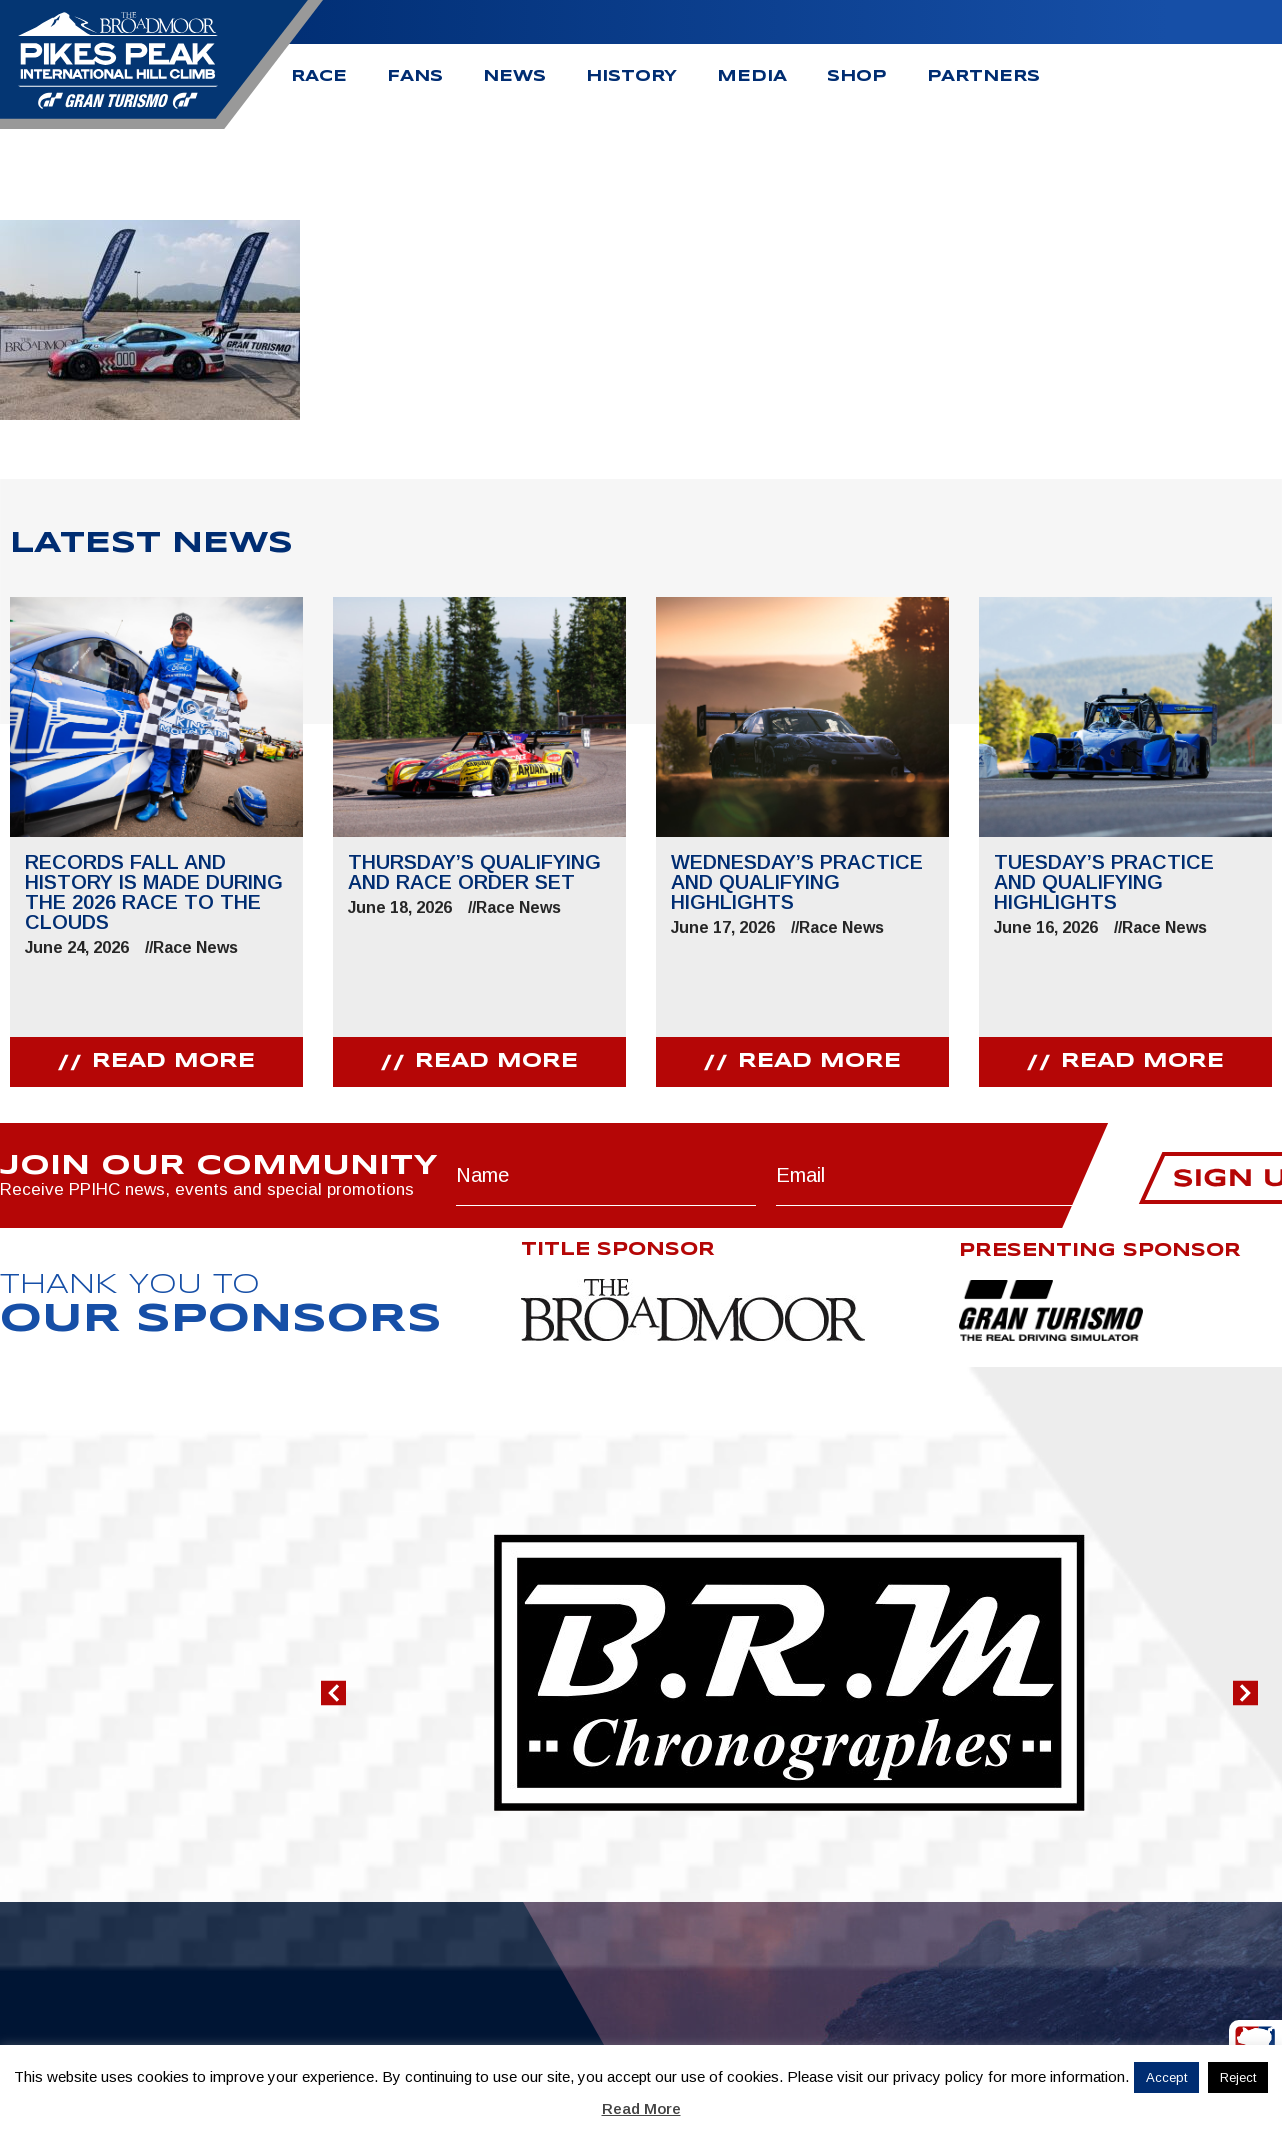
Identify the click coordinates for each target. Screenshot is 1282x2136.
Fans (415, 76)
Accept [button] (1166, 2077)
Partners (983, 76)
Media (752, 76)
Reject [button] (1238, 2077)
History (631, 76)
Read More (641, 2108)
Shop (857, 76)
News (514, 76)
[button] (333, 1692)
